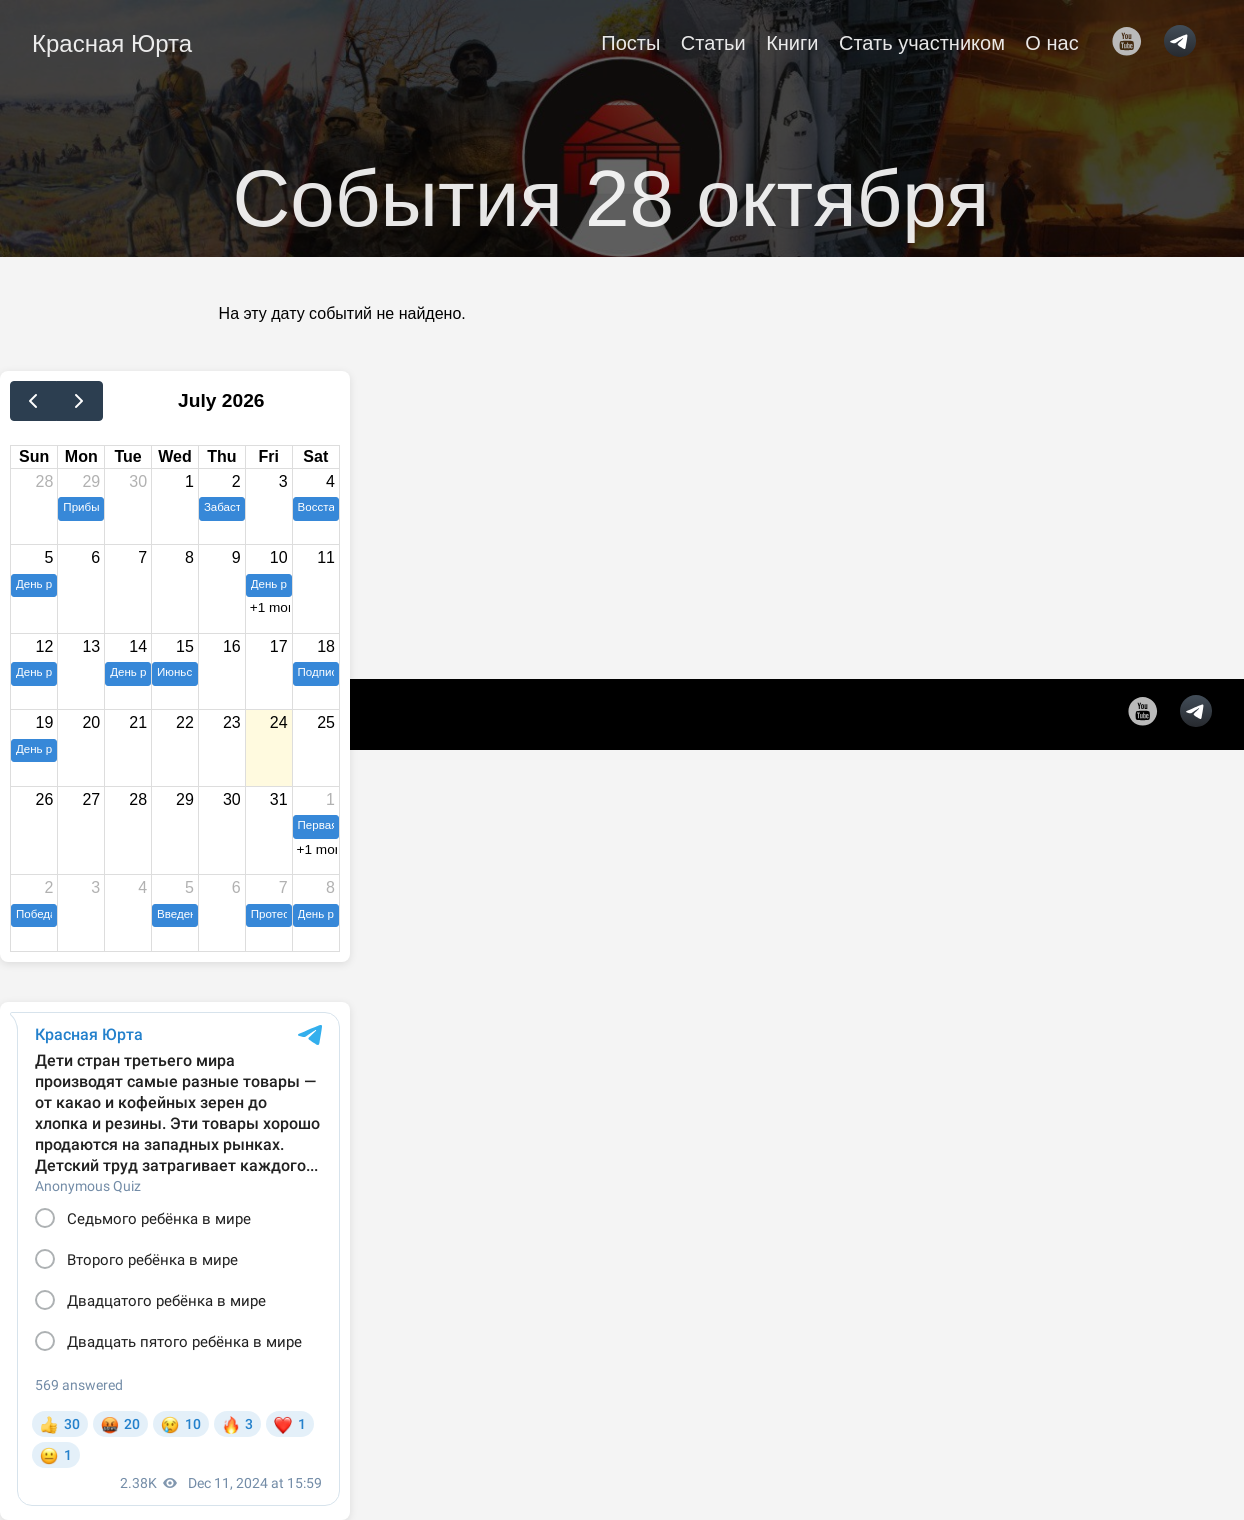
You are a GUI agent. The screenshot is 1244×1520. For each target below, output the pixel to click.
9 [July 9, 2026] (236, 557)
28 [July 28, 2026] (138, 799)
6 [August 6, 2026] (236, 887)
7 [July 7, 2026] (142, 557)
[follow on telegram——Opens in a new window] (1186, 43)
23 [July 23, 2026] (232, 722)
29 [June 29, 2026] (91, 481)
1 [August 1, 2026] (330, 799)
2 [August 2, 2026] (48, 887)
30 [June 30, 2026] (138, 481)
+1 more (270, 607)
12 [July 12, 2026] (45, 646)
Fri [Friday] (268, 456)
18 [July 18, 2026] (326, 646)
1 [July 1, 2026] (189, 481)
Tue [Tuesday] (127, 456)
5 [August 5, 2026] (189, 887)
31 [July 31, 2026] (279, 799)
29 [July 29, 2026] (185, 799)
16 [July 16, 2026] (232, 646)
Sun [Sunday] (34, 456)
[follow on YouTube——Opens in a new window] (1133, 43)
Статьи (713, 43)
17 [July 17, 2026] (279, 646)
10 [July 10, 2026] (279, 557)
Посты (630, 43)
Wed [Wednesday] (174, 456)
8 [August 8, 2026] (330, 887)
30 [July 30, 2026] (232, 799)
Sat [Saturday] (315, 456)
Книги (792, 43)
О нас (1051, 43)
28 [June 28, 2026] (45, 481)
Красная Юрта (112, 43)
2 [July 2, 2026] (236, 481)
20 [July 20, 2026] (91, 722)
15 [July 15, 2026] (185, 646)
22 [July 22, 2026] (185, 722)
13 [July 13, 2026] (91, 646)
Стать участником (922, 43)
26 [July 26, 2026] (45, 799)
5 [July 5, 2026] (48, 557)
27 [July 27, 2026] (91, 799)
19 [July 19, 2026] (45, 722)
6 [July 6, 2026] (95, 557)
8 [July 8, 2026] (189, 557)
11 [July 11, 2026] (326, 557)
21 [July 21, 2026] (138, 722)
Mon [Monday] (81, 456)
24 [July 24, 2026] (279, 722)
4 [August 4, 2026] (142, 887)
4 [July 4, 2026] (330, 481)
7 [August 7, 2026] (283, 887)
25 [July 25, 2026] (326, 722)
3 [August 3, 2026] (95, 887)
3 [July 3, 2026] (283, 481)
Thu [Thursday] (221, 456)
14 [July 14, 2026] (138, 646)
